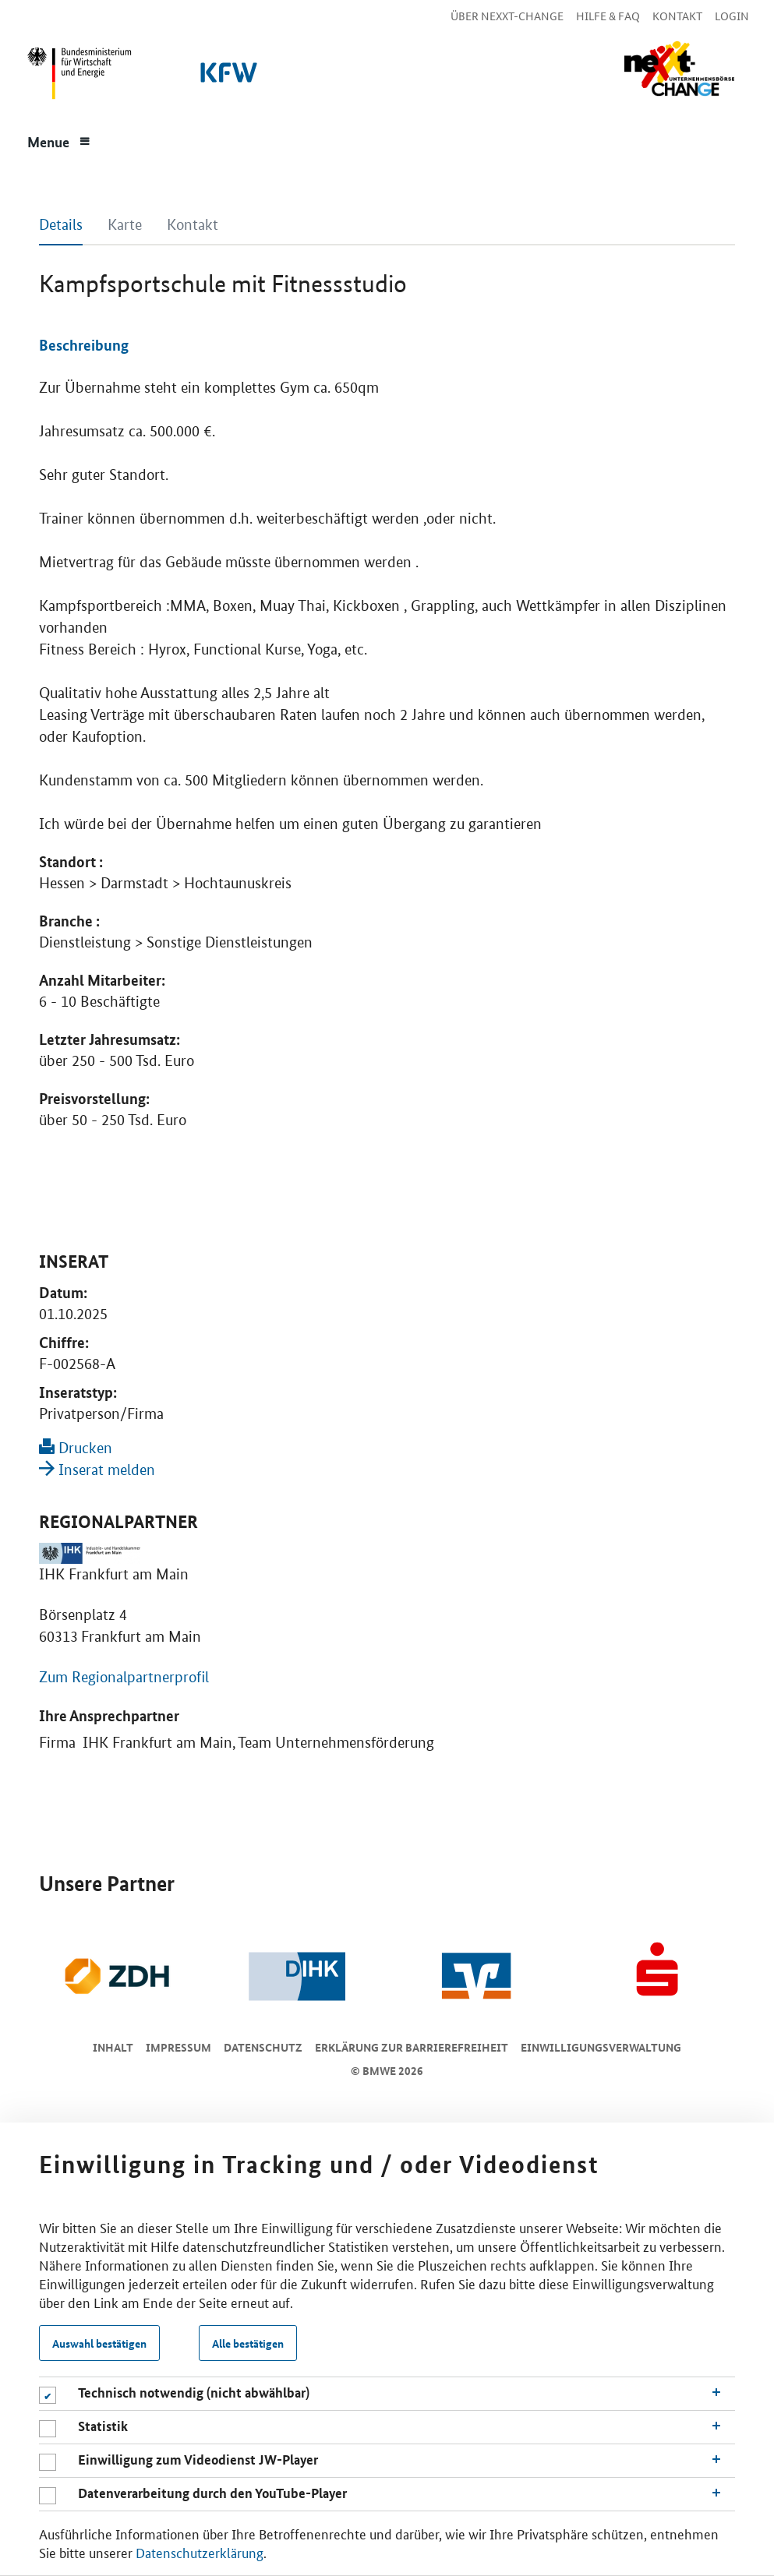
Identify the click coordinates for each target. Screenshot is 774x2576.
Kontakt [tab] (192, 225)
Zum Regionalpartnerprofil (124, 1677)
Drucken (75, 1448)
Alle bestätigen (248, 2343)
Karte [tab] (125, 225)
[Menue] (58, 140)
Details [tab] (61, 225)
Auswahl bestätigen (99, 2343)
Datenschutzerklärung (199, 2551)
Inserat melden (97, 1470)
